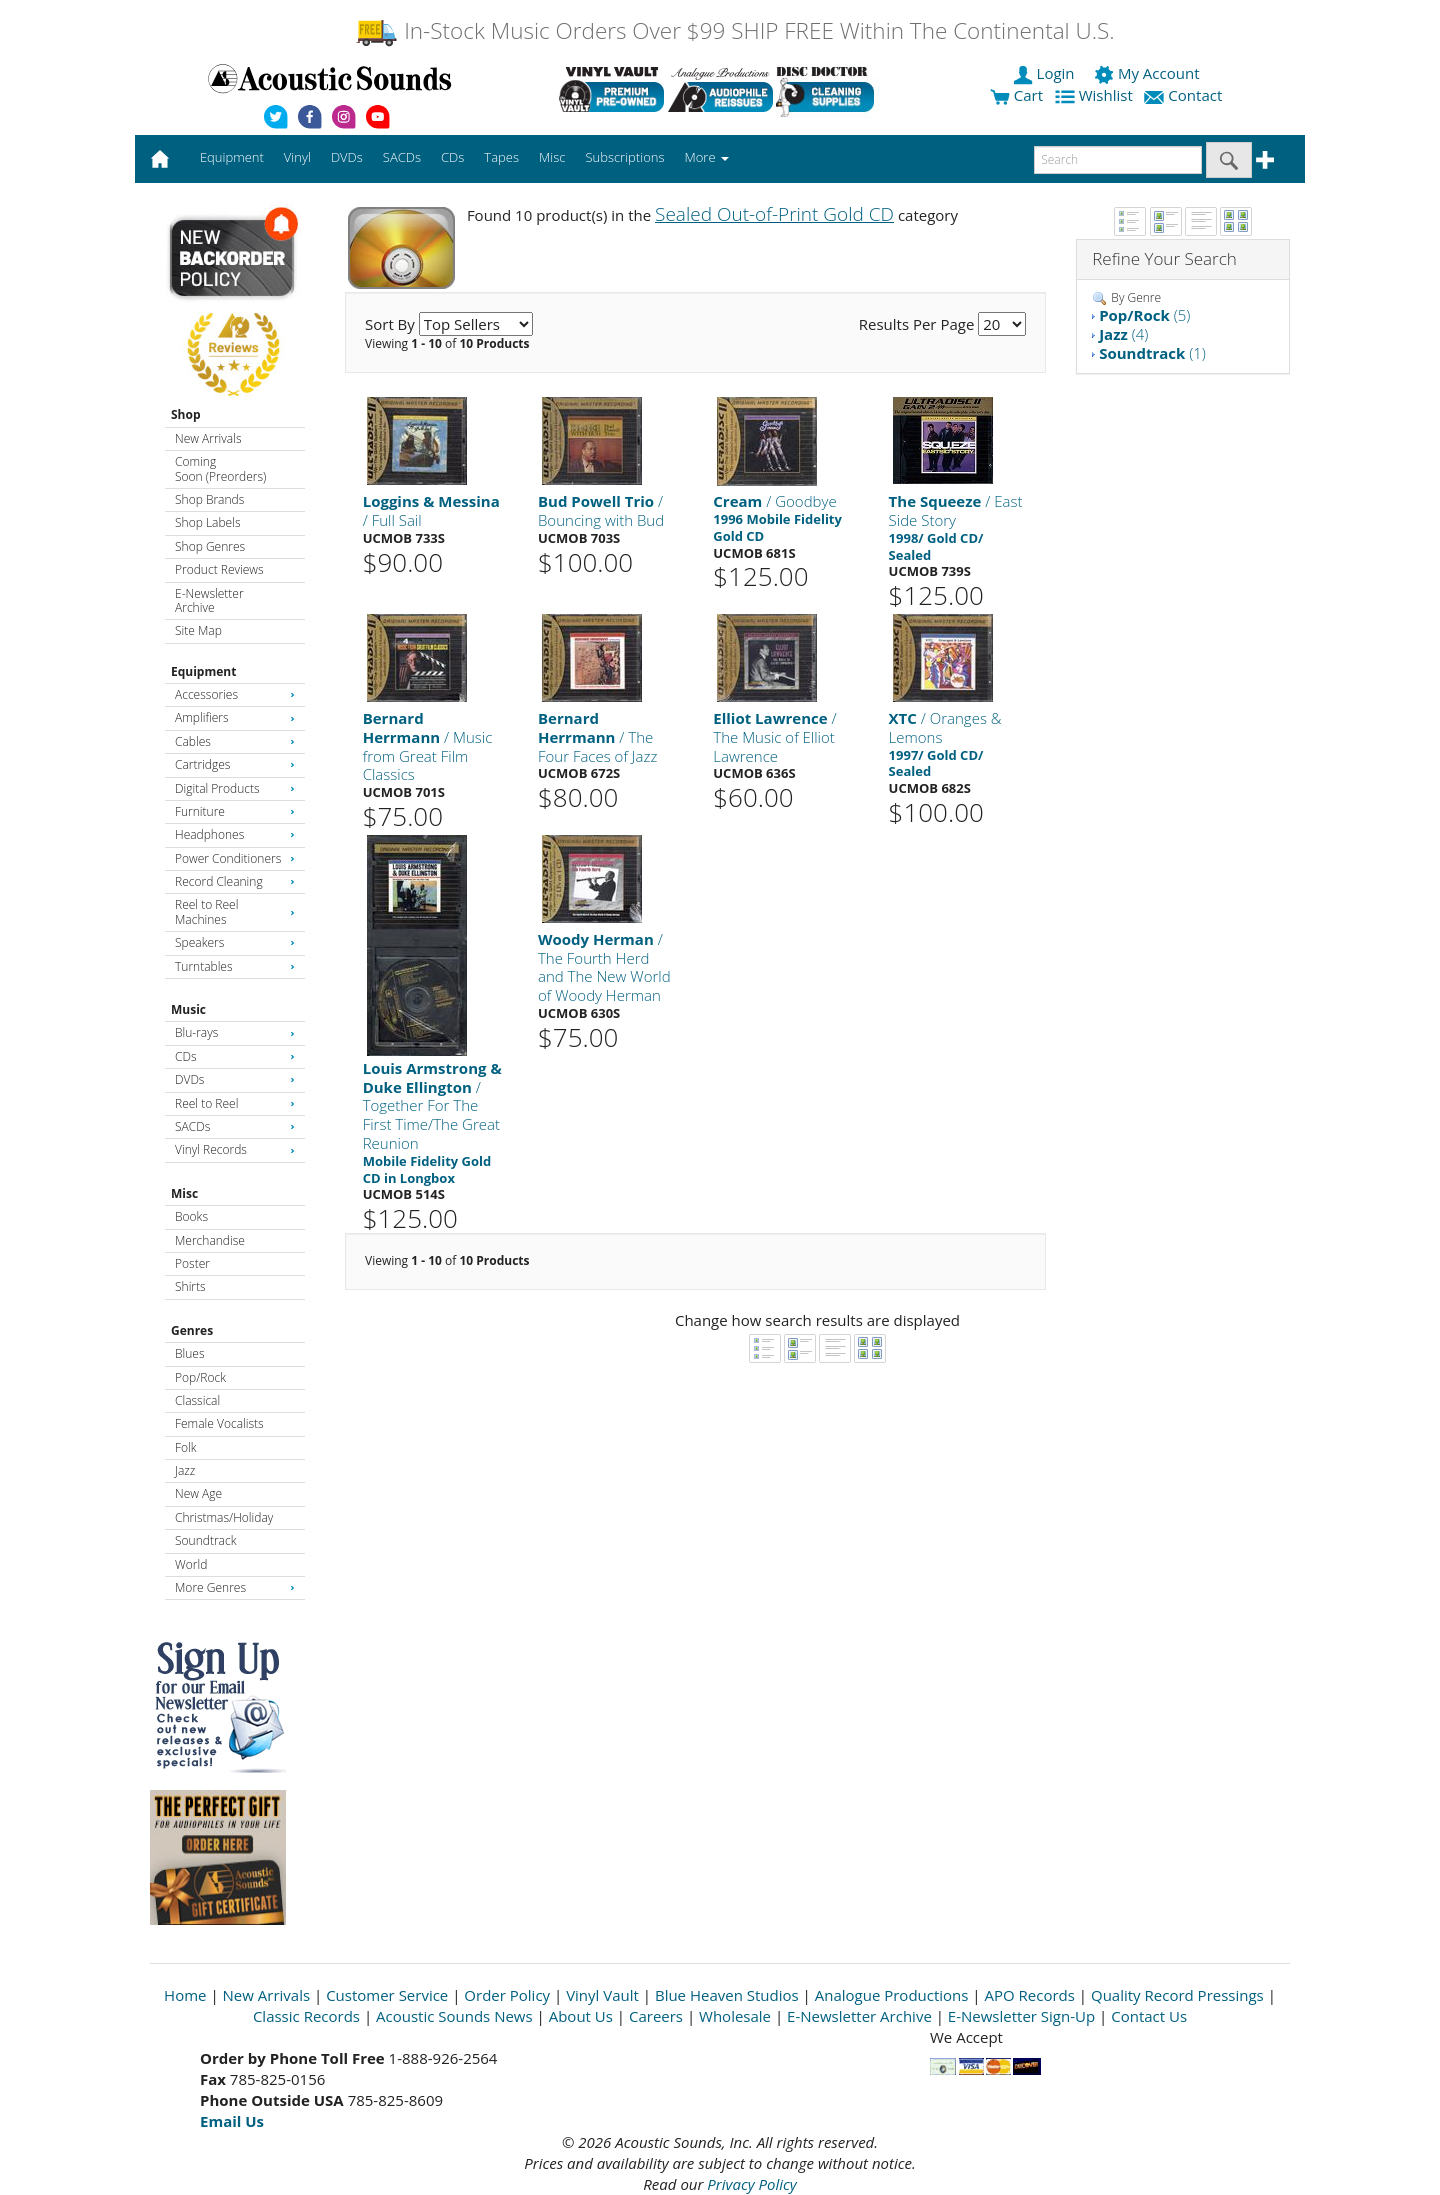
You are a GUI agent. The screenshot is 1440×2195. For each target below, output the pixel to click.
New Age (198, 1493)
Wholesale (735, 2016)
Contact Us (1149, 2016)
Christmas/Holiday (224, 1517)
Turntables (235, 966)
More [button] (707, 157)
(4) (1123, 334)
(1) (1152, 353)
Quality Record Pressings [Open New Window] (1177, 1995)
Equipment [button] (232, 157)
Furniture (235, 811)
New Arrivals (208, 438)
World (191, 1564)
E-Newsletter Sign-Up (1021, 2016)
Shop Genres (210, 546)
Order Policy (507, 1995)
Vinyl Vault (602, 1995)
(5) (1144, 315)
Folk (186, 1447)
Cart (1016, 95)
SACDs (235, 1126)
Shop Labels (207, 522)
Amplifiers (235, 717)
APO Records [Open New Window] (1030, 1995)
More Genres (235, 1587)
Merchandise (210, 1240)
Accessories (235, 694)
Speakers (235, 942)
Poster (192, 1263)
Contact (1185, 95)
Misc (184, 1193)
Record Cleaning (235, 881)
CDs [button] (452, 157)
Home (185, 1995)
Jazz (185, 1470)
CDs (235, 1056)
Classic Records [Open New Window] (306, 2016)
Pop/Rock (200, 1377)
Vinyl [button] (297, 157)
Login (1046, 73)
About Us (581, 2016)
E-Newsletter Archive (209, 600)
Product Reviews (219, 569)
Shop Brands (209, 499)
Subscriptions (624, 157)
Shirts (190, 1286)
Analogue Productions (892, 1995)
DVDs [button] (347, 157)
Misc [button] (552, 157)
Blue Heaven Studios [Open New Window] (727, 1995)
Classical (197, 1400)
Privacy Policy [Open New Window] (751, 2184)
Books (191, 1216)
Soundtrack (205, 1540)
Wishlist (1096, 95)
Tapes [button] (501, 157)
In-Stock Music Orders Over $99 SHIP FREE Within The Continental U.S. (734, 30)
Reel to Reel (235, 1103)
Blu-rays (235, 1032)
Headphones (235, 834)
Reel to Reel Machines (235, 911)
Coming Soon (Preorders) (220, 468)
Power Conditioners (235, 858)
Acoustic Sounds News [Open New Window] (454, 2016)
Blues (190, 1353)
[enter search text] (1118, 160)
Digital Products (235, 788)
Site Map (198, 630)
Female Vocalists (219, 1423)
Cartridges (235, 764)
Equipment (203, 671)
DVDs (235, 1079)
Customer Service (387, 1995)
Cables (235, 741)
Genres (192, 1330)
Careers (656, 2016)
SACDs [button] (402, 157)
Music (188, 1009)
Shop (186, 414)
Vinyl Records (235, 1149)
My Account (1148, 73)
